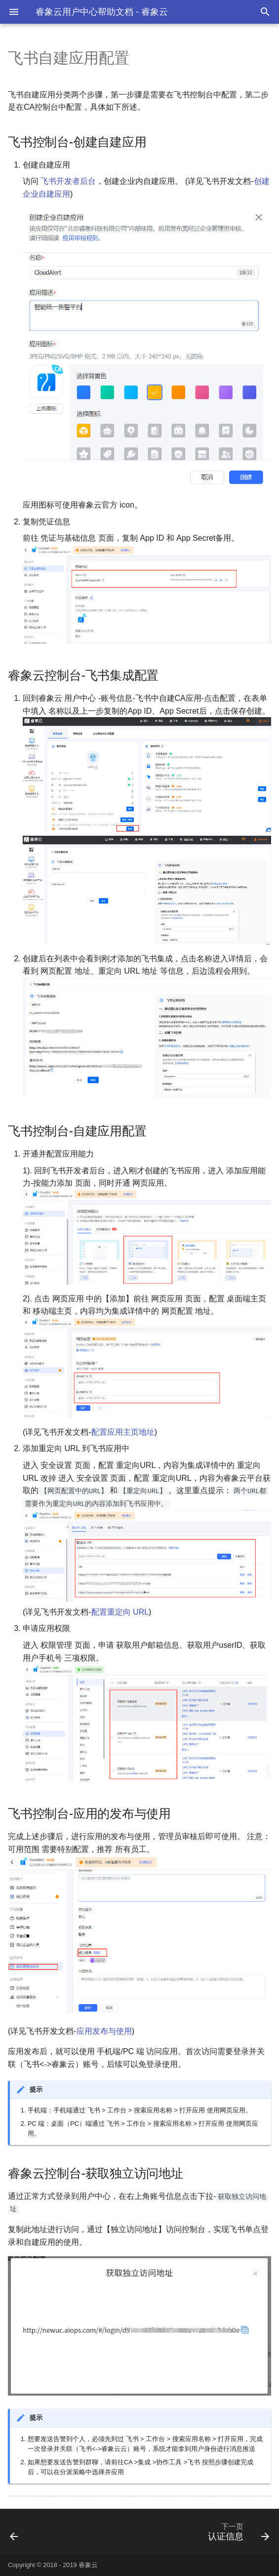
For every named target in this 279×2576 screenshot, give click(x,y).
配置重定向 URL (120, 1612)
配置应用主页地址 (123, 1432)
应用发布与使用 (104, 2031)
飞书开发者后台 (68, 181)
